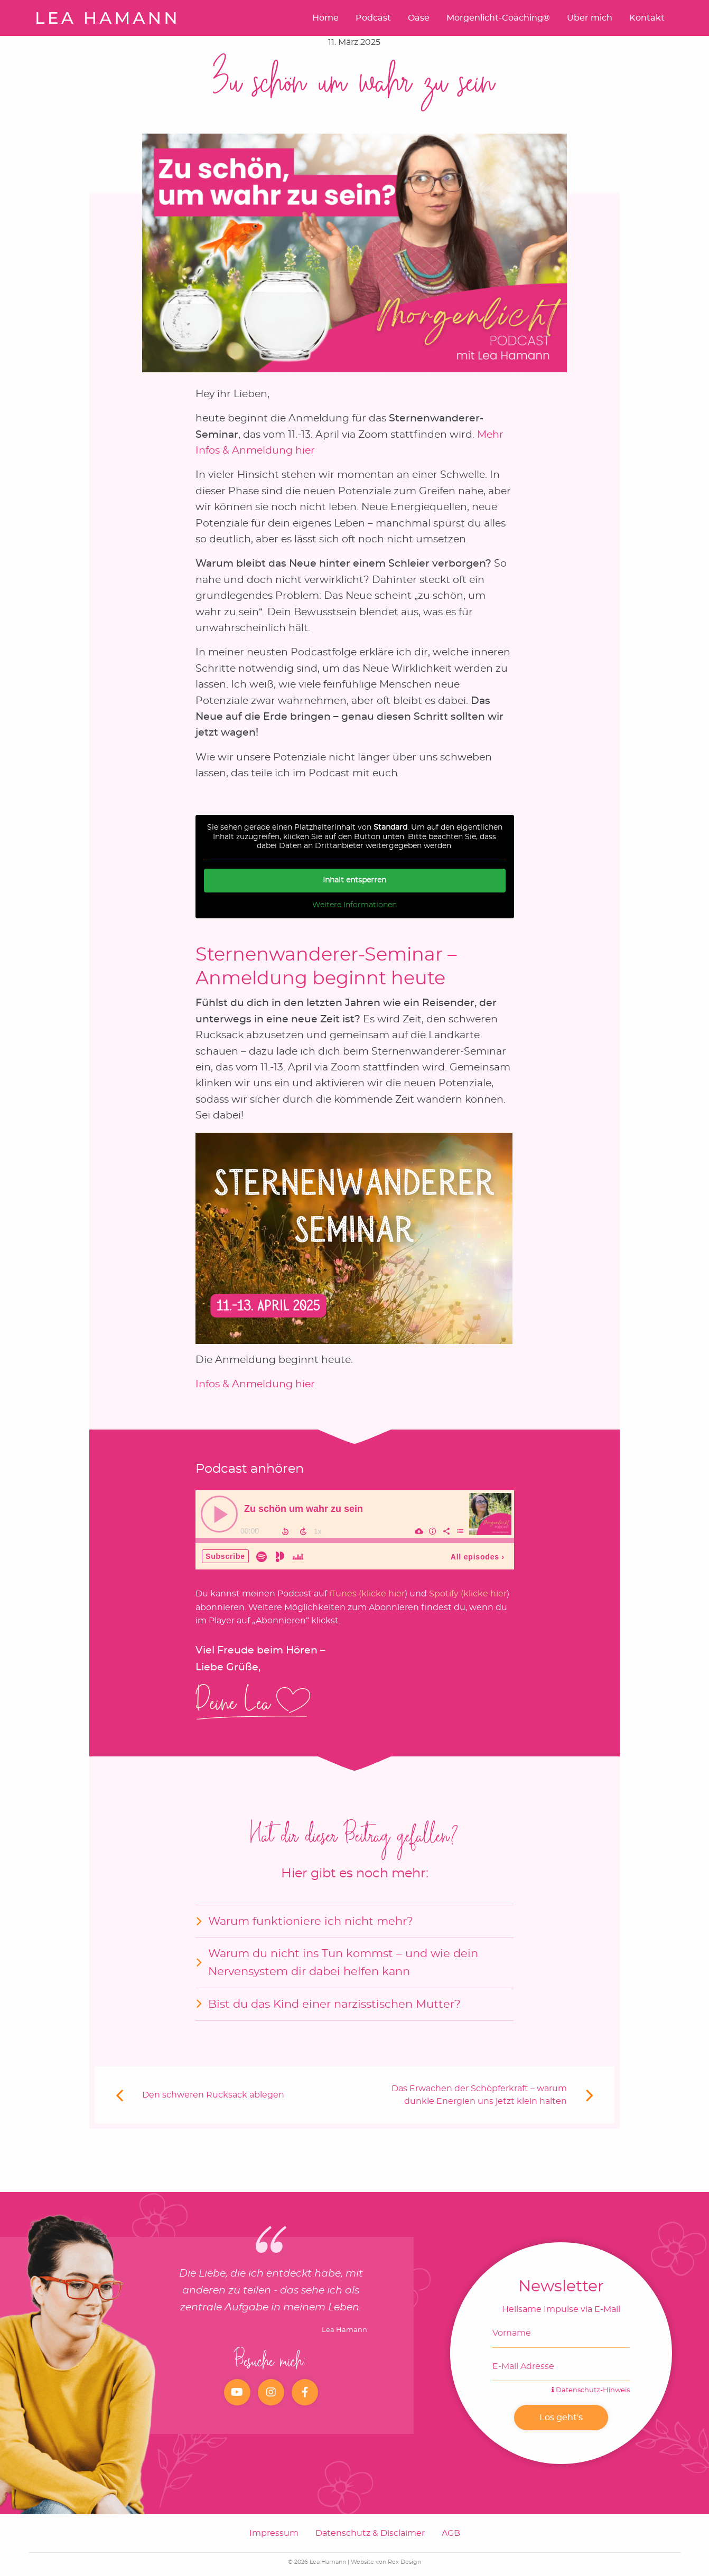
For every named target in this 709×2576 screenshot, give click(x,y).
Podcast (373, 18)
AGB (451, 2533)
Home (325, 18)
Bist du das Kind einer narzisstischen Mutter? (334, 2004)
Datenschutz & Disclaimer (370, 2533)
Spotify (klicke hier (468, 1594)
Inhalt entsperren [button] (354, 879)
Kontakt (647, 18)
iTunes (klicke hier (367, 1594)
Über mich (589, 18)
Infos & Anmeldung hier (255, 1384)
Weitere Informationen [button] (354, 904)
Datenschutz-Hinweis (591, 2390)
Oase (419, 18)
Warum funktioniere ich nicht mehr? (310, 1921)
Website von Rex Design (386, 2562)
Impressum (273, 2533)
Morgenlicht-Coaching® (498, 18)
